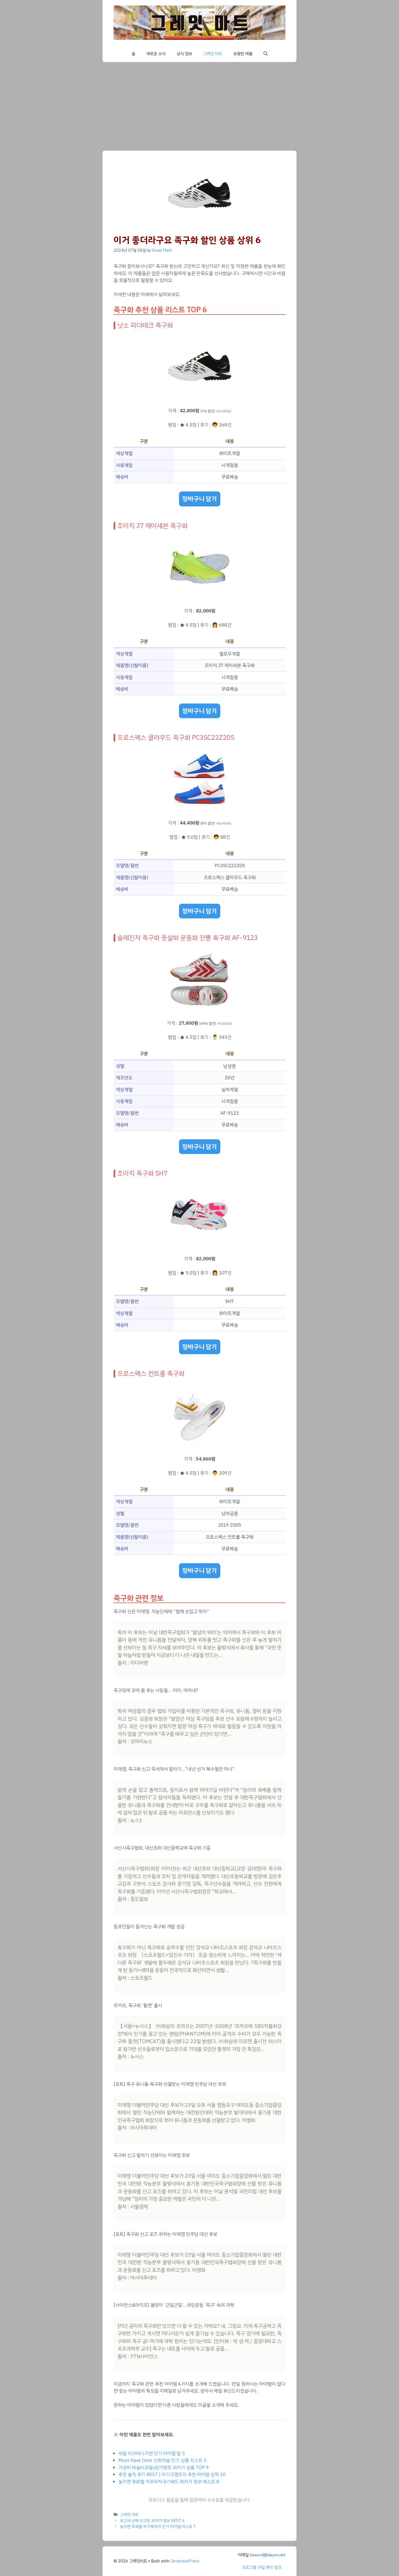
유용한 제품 (242, 54)
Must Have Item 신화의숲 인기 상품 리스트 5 (162, 2460)
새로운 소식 (155, 54)
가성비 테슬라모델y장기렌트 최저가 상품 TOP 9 (163, 2467)
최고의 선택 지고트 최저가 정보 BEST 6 (152, 2521)
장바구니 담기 (199, 498)
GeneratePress (185, 2561)
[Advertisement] (199, 103)
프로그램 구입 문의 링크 (261, 2567)
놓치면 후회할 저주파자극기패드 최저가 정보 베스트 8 (168, 2481)
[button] (265, 53)
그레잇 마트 (212, 54)
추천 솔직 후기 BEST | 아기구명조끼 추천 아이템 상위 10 (172, 2474)
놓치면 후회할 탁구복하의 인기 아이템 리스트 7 (158, 2526)
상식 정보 (184, 54)
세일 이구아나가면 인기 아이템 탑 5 (151, 2453)
